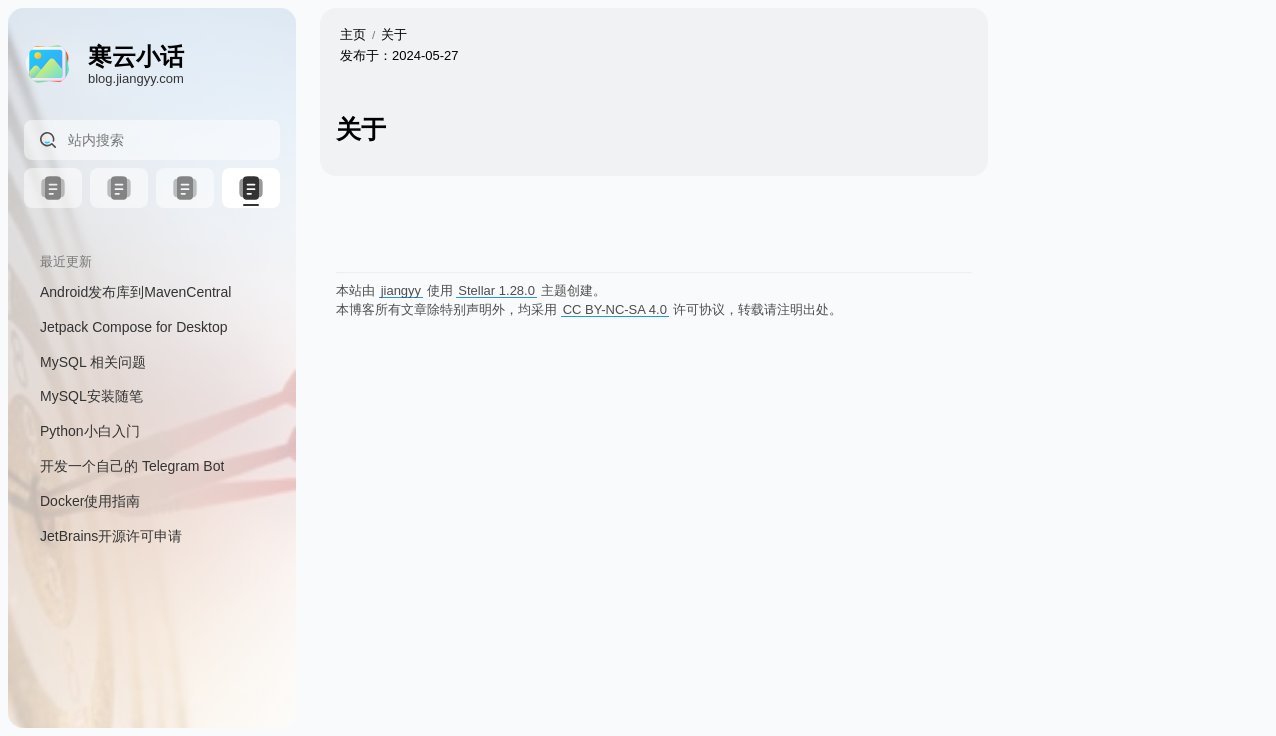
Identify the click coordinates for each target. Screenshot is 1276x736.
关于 (394, 34)
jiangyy (401, 290)
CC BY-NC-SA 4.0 (615, 309)
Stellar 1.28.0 (496, 290)
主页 (353, 34)
